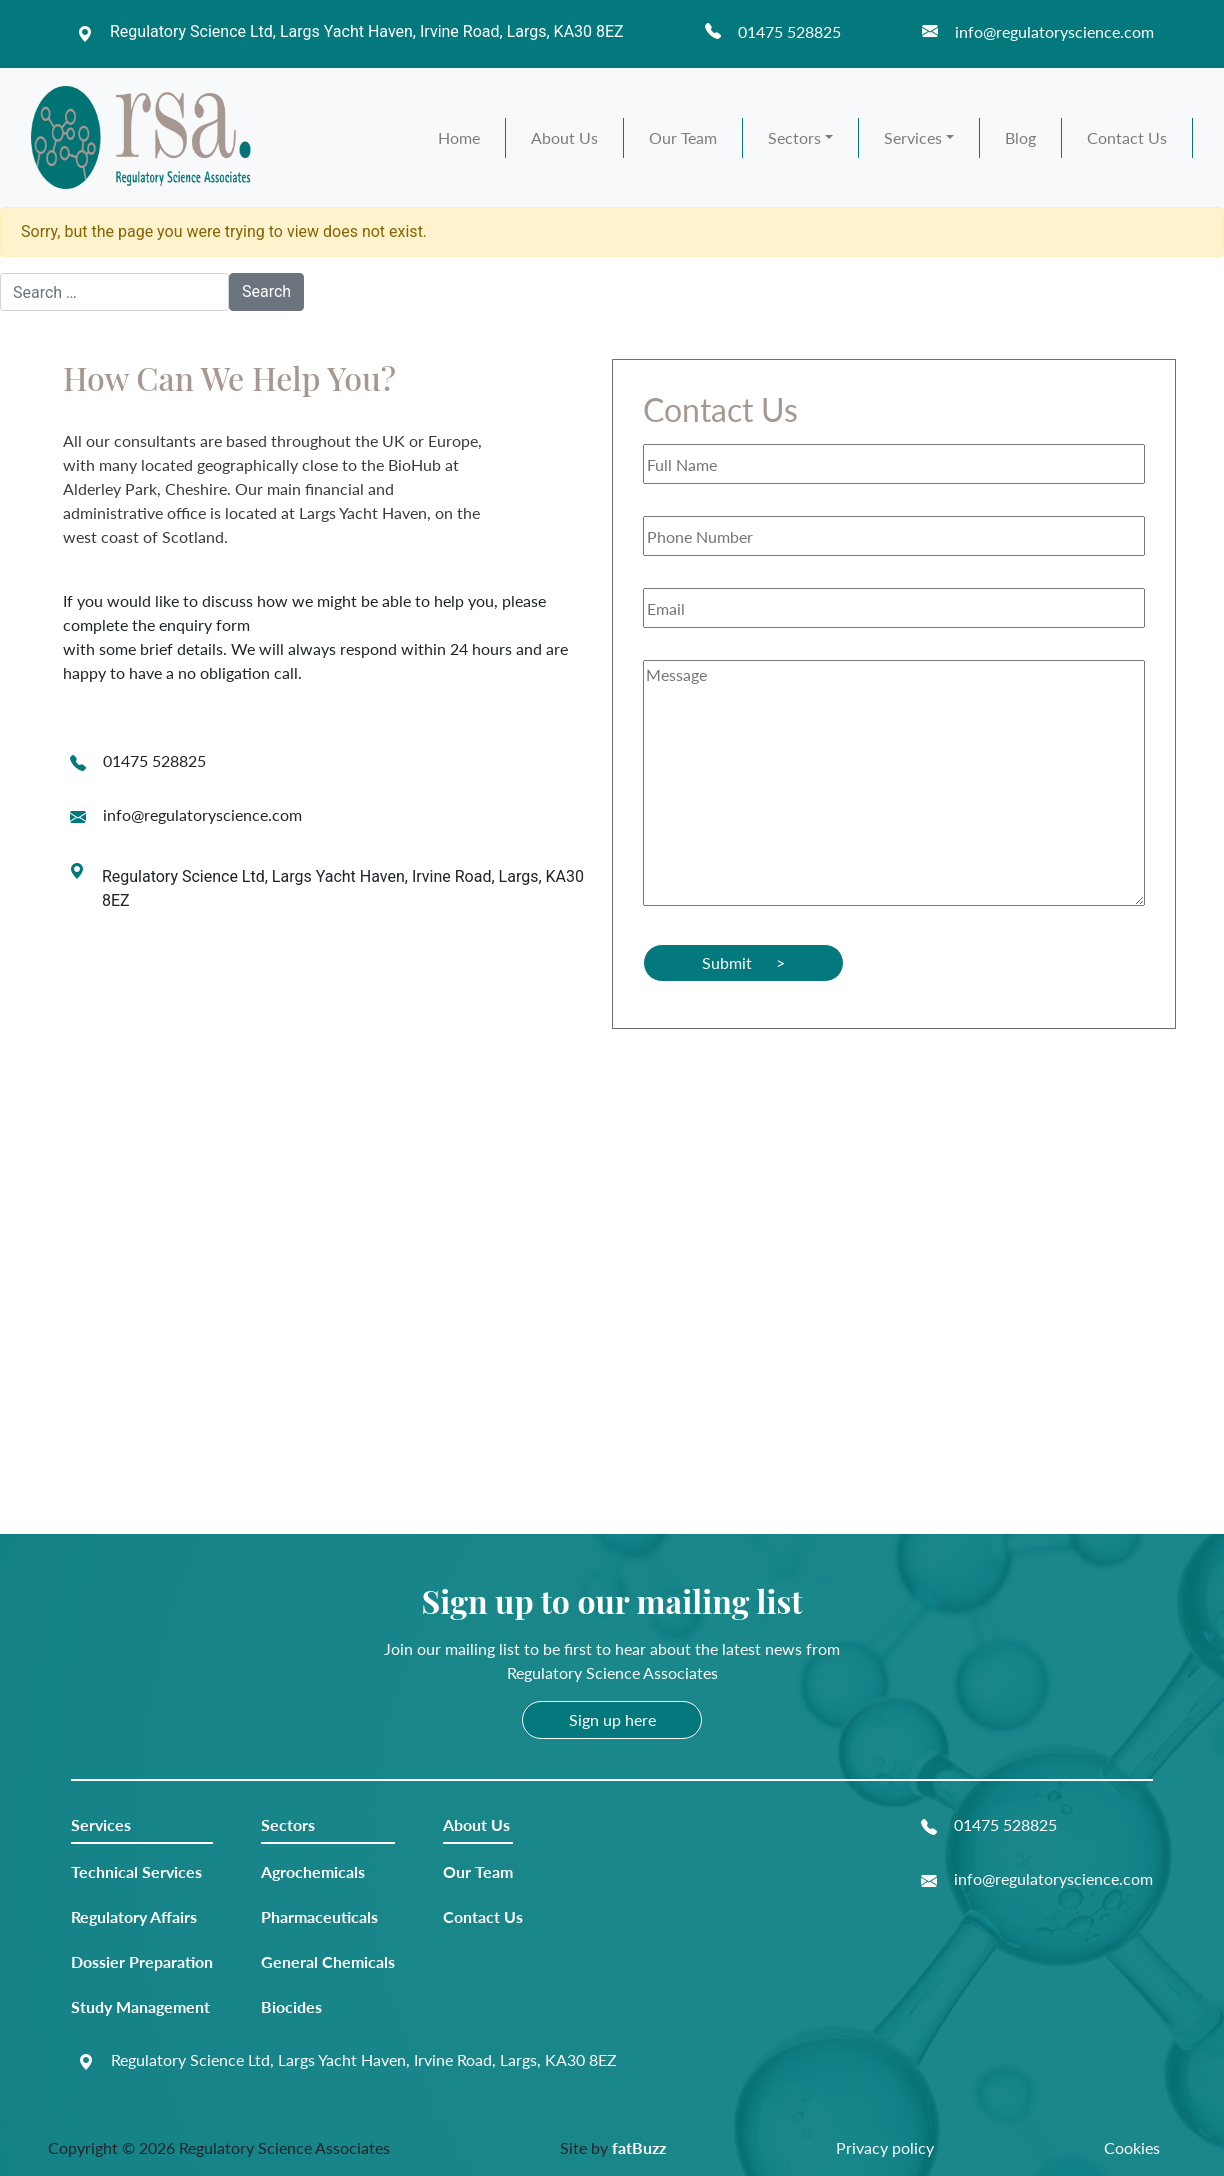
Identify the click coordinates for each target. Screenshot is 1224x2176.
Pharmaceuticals (319, 1916)
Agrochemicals (313, 1871)
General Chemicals (328, 1961)
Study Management (140, 2006)
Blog (1020, 137)
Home (459, 137)
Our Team (683, 137)
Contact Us (1127, 137)
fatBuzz (639, 2147)
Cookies (1132, 2147)
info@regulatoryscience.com (202, 814)
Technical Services (136, 1871)
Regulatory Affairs (134, 1916)
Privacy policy (885, 2147)
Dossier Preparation (142, 1961)
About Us (564, 137)
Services (913, 137)
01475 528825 (154, 760)
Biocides (291, 2006)
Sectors (794, 137)
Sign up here (612, 1719)
